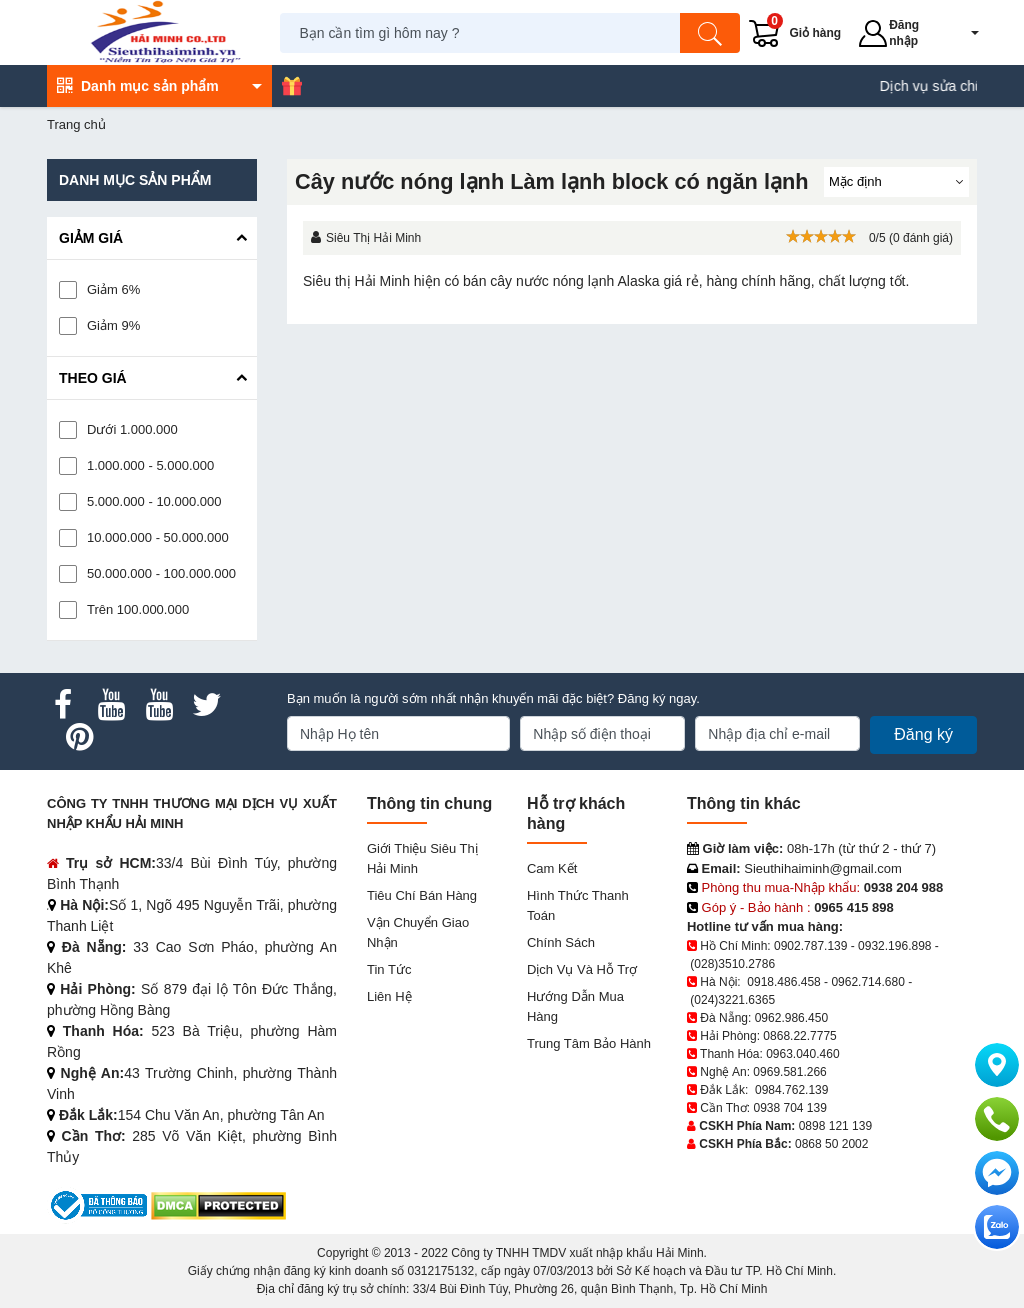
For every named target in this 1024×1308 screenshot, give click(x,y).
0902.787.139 (810, 946)
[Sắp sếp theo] (896, 182)
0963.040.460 (802, 1054)
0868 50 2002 (831, 1144)
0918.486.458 (783, 982)
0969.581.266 (789, 1072)
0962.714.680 (867, 982)
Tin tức (389, 969)
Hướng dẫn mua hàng (575, 1006)
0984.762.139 (791, 1090)
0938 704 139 (789, 1108)
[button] (961, 33)
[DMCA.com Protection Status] (218, 1204)
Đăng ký (923, 734)
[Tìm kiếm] (710, 33)
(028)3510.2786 (732, 964)
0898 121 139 (835, 1126)
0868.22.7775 (799, 1036)
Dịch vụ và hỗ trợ (582, 969)
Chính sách (561, 942)
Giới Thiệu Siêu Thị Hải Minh (422, 858)
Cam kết (552, 868)
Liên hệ (389, 996)
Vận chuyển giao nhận (418, 932)
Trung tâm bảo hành (589, 1043)
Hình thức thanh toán (578, 905)
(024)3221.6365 (732, 1000)
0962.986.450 (791, 1018)
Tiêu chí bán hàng (422, 895)
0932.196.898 (894, 946)
